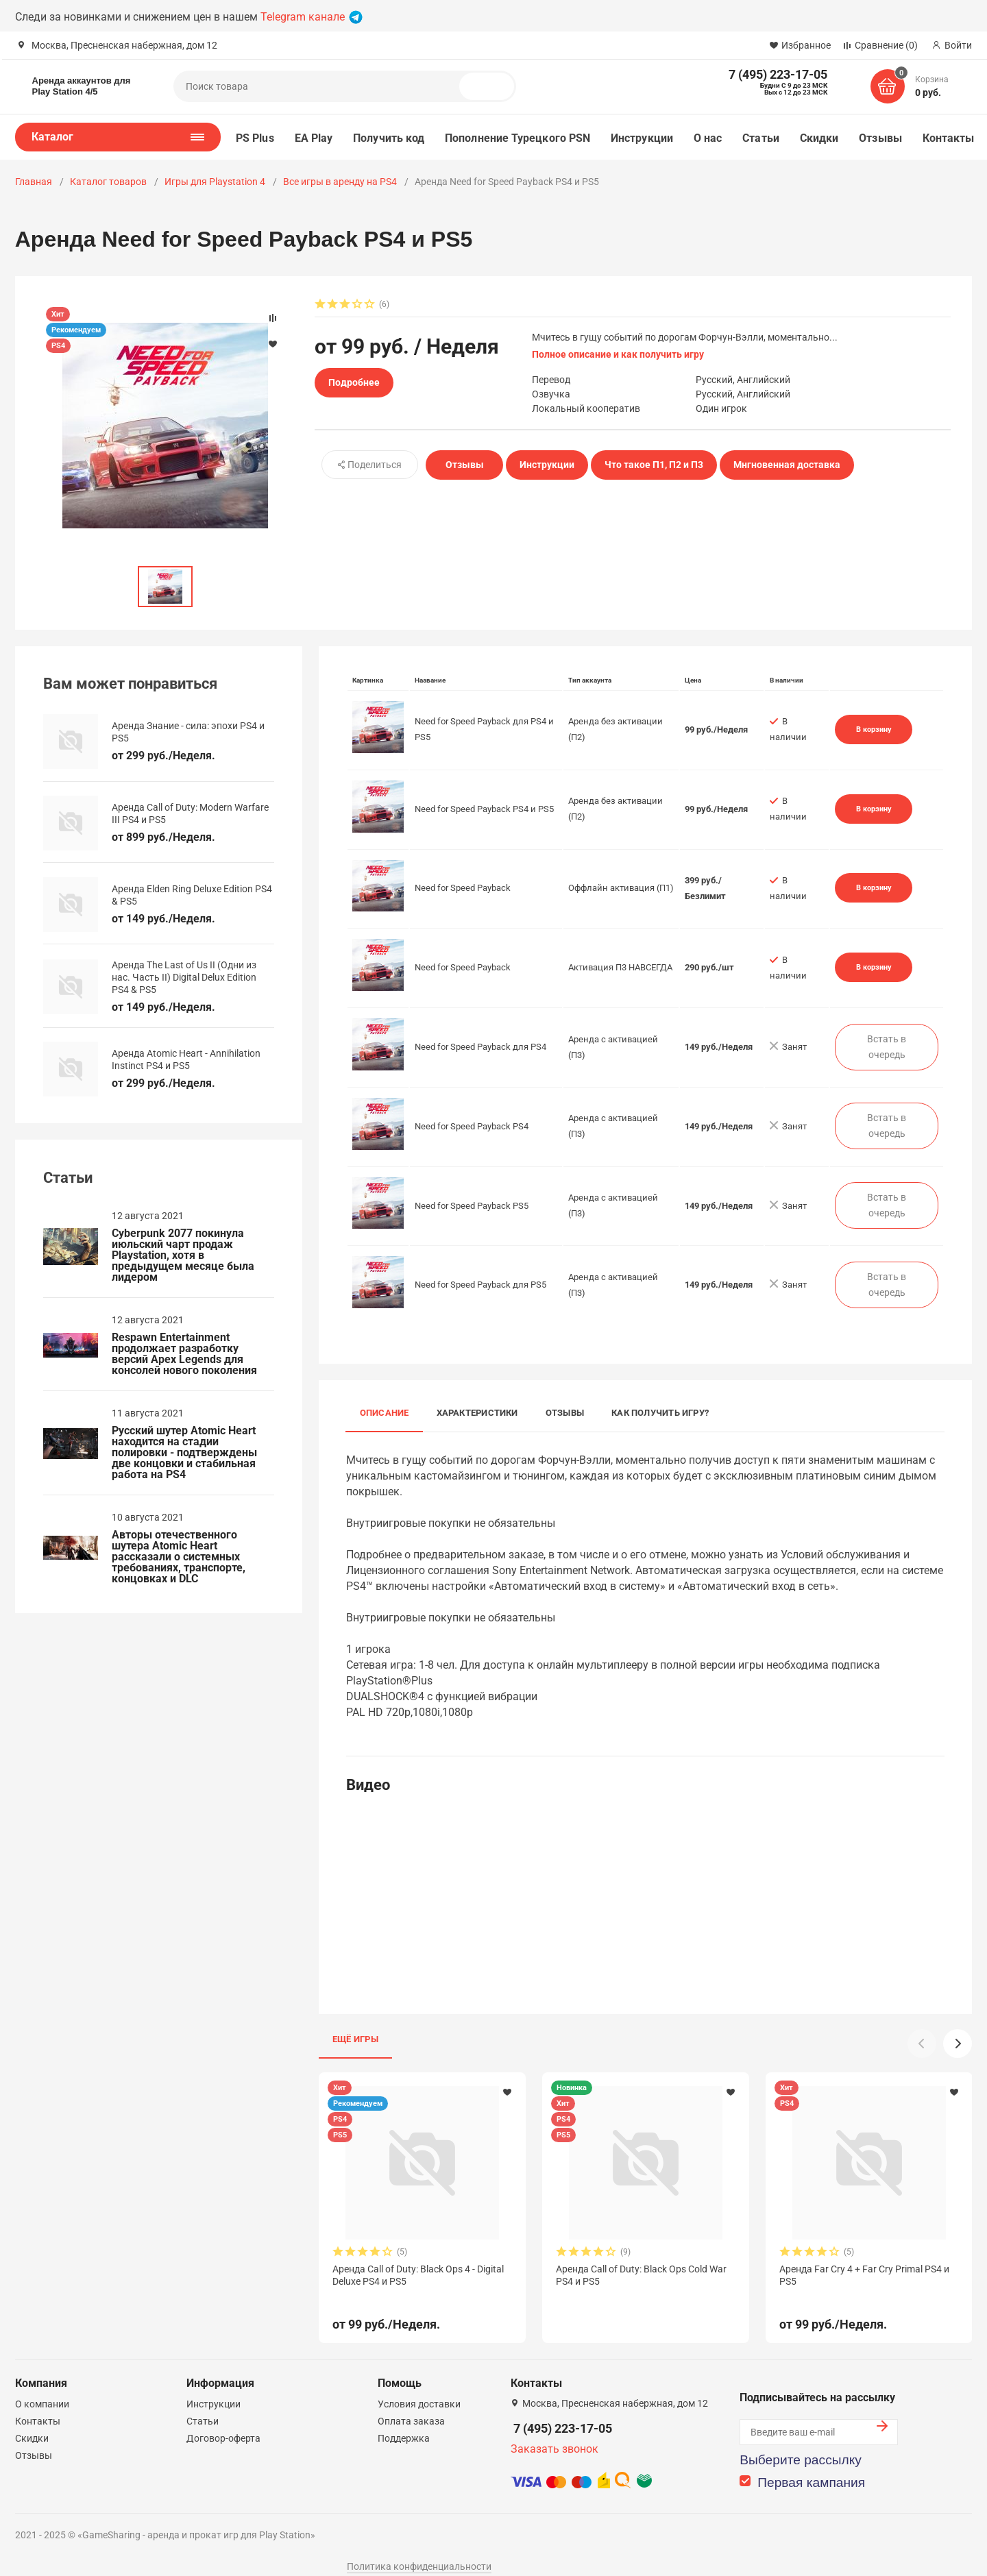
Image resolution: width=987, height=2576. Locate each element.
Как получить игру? (660, 1413)
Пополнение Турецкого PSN (517, 138)
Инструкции (642, 138)
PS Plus (255, 138)
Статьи (760, 138)
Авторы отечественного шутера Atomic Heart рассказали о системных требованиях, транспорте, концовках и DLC (178, 1557)
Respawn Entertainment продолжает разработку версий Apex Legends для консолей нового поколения (184, 1354)
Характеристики (477, 1413)
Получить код (388, 138)
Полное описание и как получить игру (618, 354)
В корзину (874, 729)
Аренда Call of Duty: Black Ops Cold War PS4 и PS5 (641, 2275)
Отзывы (880, 138)
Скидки (819, 138)
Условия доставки (419, 2388)
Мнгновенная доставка (786, 464)
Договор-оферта (223, 2422)
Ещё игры (355, 2039)
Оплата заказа (411, 2405)
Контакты (949, 138)
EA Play (314, 138)
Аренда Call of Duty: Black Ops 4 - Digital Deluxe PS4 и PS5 (418, 2275)
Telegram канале (311, 16)
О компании (42, 2388)
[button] (957, 2043)
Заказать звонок (554, 2433)
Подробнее (354, 382)
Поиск (492, 86)
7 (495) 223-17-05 (562, 2412)
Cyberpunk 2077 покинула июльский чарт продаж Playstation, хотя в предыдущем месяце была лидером (183, 1255)
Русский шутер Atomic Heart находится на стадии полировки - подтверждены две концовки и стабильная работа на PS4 (184, 1452)
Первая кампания (811, 2467)
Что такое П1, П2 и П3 (654, 464)
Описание (384, 1413)
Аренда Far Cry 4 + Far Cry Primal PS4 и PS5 (864, 2275)
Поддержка (404, 2422)
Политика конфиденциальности (419, 2550)
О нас (708, 138)
